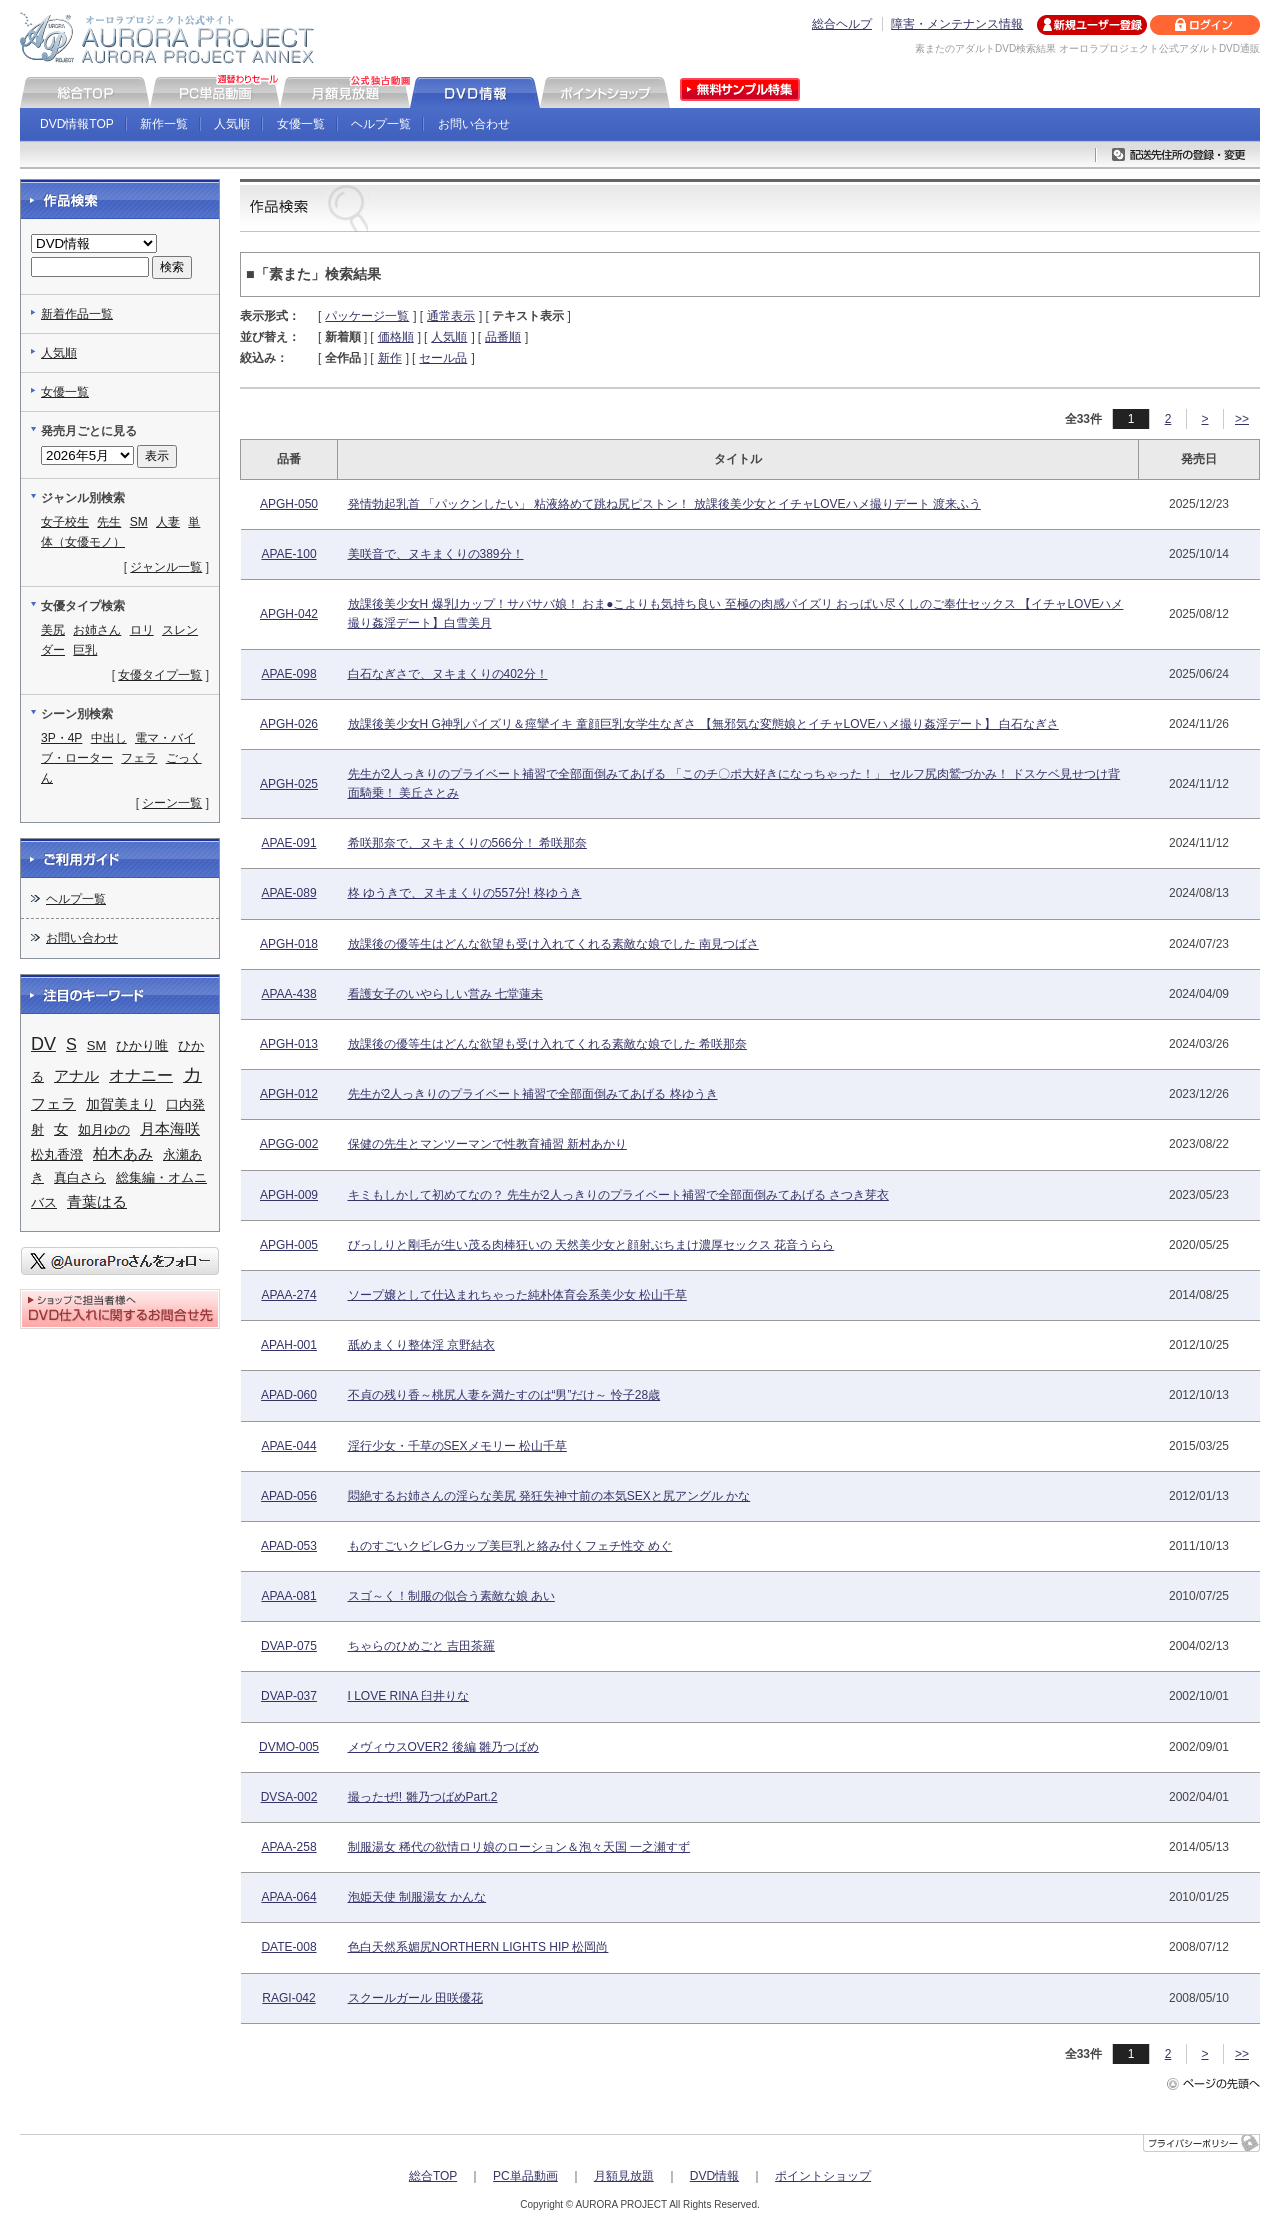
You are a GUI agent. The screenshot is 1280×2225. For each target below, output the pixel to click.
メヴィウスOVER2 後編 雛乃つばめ (443, 1747)
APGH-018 (289, 944)
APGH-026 (289, 724)
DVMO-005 (289, 1747)
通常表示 (451, 316)
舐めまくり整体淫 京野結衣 (421, 1345)
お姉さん (97, 630)
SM (139, 522)
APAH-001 (289, 1345)
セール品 (443, 358)
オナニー (141, 1075)
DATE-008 (288, 1947)
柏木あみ (123, 1154)
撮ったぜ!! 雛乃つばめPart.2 (423, 1797)
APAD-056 (289, 1496)
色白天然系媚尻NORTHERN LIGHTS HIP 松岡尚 (478, 1947)
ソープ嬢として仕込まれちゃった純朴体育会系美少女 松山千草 (517, 1295)
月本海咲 (170, 1129)
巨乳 (85, 650)
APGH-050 (289, 504)
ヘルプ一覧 (381, 124)
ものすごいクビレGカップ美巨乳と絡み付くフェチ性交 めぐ (510, 1546)
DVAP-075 (289, 1646)
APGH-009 (289, 1195)
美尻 (53, 630)
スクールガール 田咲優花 (415, 1998)
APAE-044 (288, 1446)
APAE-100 (288, 554)
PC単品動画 (525, 2176)
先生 (109, 522)
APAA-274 (288, 1295)
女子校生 (65, 522)
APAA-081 (288, 1596)
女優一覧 (301, 124)
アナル (76, 1075)
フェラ (139, 758)
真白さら (80, 1177)
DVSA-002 (289, 1797)
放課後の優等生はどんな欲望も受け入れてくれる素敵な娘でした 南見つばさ (553, 944)
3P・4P (61, 738)
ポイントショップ (823, 2176)
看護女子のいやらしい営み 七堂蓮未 (445, 994)
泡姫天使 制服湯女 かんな (417, 1897)
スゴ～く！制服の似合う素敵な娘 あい (451, 1596)
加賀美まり (121, 1104)
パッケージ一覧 (367, 316)
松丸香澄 (57, 1154)
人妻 (168, 522)
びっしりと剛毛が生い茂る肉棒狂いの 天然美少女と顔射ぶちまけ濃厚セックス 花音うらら (591, 1245)
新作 (390, 358)
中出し (109, 738)
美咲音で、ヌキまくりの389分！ (436, 554)
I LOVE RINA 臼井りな (408, 1696)
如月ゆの (104, 1129)
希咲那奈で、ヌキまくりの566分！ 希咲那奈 (467, 843)
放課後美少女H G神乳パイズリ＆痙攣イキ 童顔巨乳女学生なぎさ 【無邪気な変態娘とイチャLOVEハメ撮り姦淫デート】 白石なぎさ (703, 724)
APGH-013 (289, 1044)
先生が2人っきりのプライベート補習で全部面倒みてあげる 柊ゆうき (533, 1094)
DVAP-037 (289, 1696)
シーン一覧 (172, 803)
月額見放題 (624, 2176)
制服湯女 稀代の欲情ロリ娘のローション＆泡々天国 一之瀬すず (519, 1847)
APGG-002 (289, 1144)
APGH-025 (289, 784)
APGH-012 (289, 1094)
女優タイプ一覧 (160, 675)
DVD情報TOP (77, 124)
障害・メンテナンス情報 (957, 24)
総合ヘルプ (842, 24)
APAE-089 (288, 893)
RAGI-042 (288, 1998)
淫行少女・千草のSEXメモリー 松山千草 (457, 1446)
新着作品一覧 (77, 314)
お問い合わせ (474, 124)
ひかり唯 (142, 1045)
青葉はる (97, 1201)
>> (1242, 419)
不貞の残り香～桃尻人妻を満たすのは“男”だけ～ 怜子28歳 (504, 1395)
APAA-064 (288, 1897)
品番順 (503, 337)
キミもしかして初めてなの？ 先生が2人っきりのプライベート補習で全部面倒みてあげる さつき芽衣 (618, 1195)
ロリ (142, 630)
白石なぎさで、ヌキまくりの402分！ (448, 674)
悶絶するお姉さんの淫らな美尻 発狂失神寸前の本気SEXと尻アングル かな (549, 1496)
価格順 (396, 337)
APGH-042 (289, 614)
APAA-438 (288, 994)
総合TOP (433, 2176)
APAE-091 (288, 843)
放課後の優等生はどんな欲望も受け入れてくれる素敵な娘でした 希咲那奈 (547, 1044)
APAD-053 (289, 1546)
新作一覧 (164, 124)
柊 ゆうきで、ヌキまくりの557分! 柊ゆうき (465, 893)
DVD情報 (714, 2176)
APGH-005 (289, 1245)
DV (43, 1044)
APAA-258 (288, 1847)
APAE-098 (288, 674)
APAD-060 (289, 1395)
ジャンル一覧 (166, 567)
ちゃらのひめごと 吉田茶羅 (421, 1646)
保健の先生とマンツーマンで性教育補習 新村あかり (487, 1144)
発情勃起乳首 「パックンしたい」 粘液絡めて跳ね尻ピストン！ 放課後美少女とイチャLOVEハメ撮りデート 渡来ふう (664, 504)
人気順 (232, 124)
